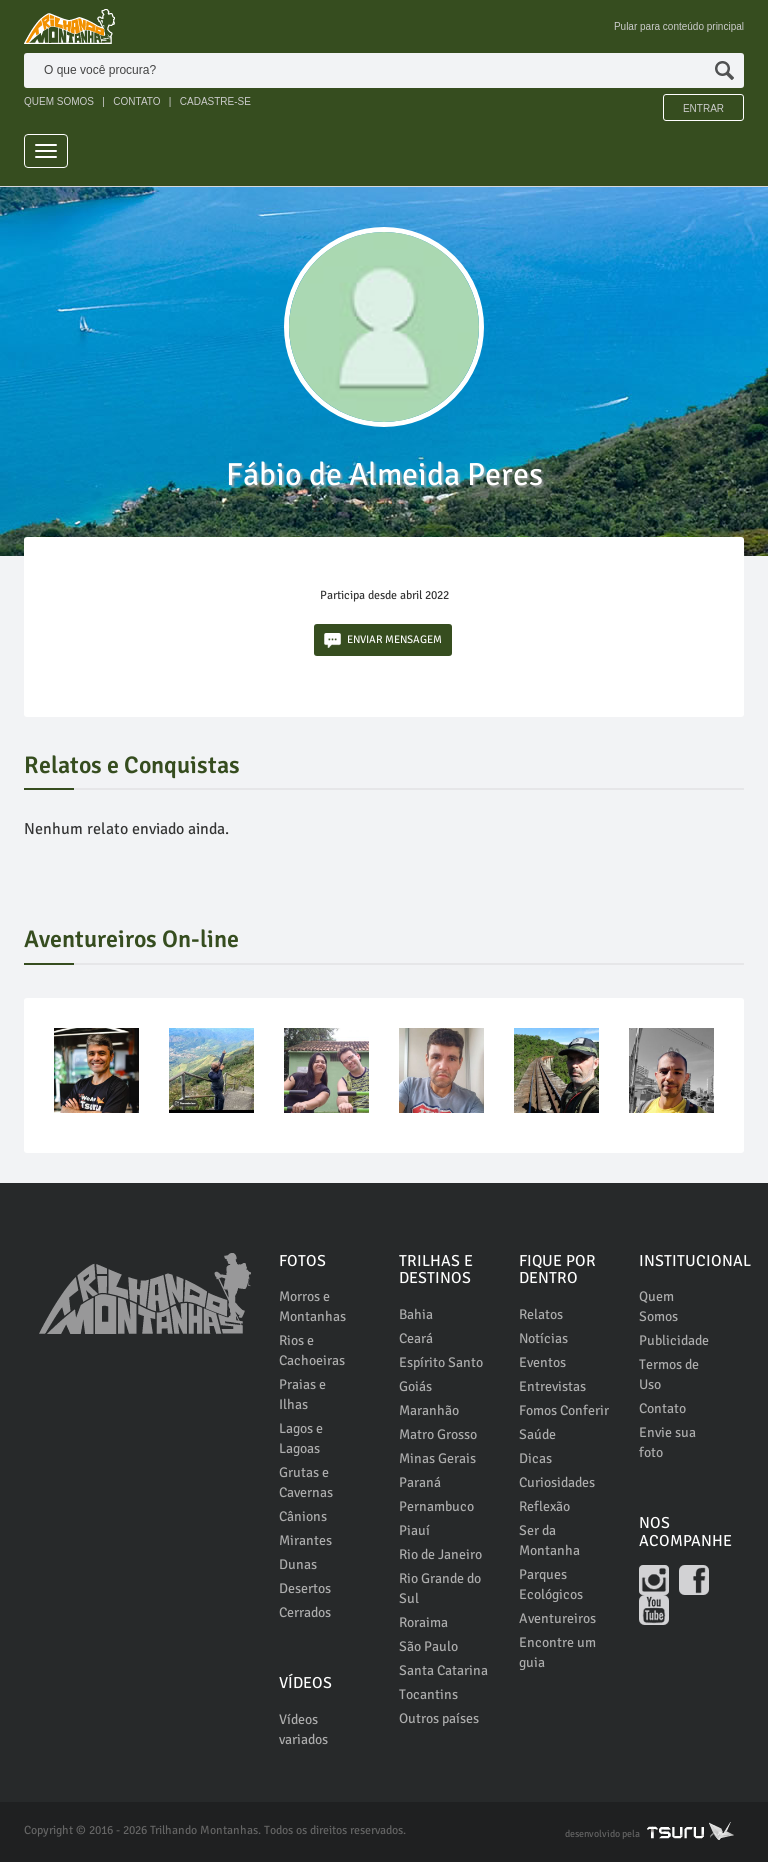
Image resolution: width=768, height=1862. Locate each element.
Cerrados (305, 1612)
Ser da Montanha (549, 1540)
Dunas (298, 1564)
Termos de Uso (669, 1374)
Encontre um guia (557, 1652)
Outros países (439, 1718)
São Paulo (428, 1646)
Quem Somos (658, 1306)
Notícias (543, 1338)
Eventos (542, 1362)
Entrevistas (552, 1386)
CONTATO (136, 101)
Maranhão (429, 1410)
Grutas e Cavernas (306, 1482)
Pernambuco (436, 1506)
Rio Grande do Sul (440, 1588)
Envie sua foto (667, 1442)
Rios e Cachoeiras (312, 1350)
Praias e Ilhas (302, 1394)
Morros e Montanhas (312, 1306)
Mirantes (305, 1540)
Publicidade (674, 1340)
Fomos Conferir (564, 1410)
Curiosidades (557, 1482)
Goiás (415, 1386)
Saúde (537, 1434)
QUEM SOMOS (59, 101)
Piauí (414, 1530)
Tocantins (428, 1694)
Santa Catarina (443, 1670)
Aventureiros (557, 1618)
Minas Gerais (437, 1458)
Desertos (305, 1588)
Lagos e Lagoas (301, 1438)
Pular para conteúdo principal (679, 26)
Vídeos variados (303, 1729)
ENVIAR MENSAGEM (383, 640)
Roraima (423, 1622)
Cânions (303, 1516)
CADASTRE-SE (215, 101)
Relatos (541, 1314)
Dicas (535, 1458)
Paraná (420, 1482)
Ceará (416, 1338)
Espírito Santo (441, 1362)
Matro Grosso (438, 1434)
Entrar (703, 108)
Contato (662, 1408)
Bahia (416, 1314)
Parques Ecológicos (551, 1584)
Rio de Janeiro (440, 1554)
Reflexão (544, 1506)
